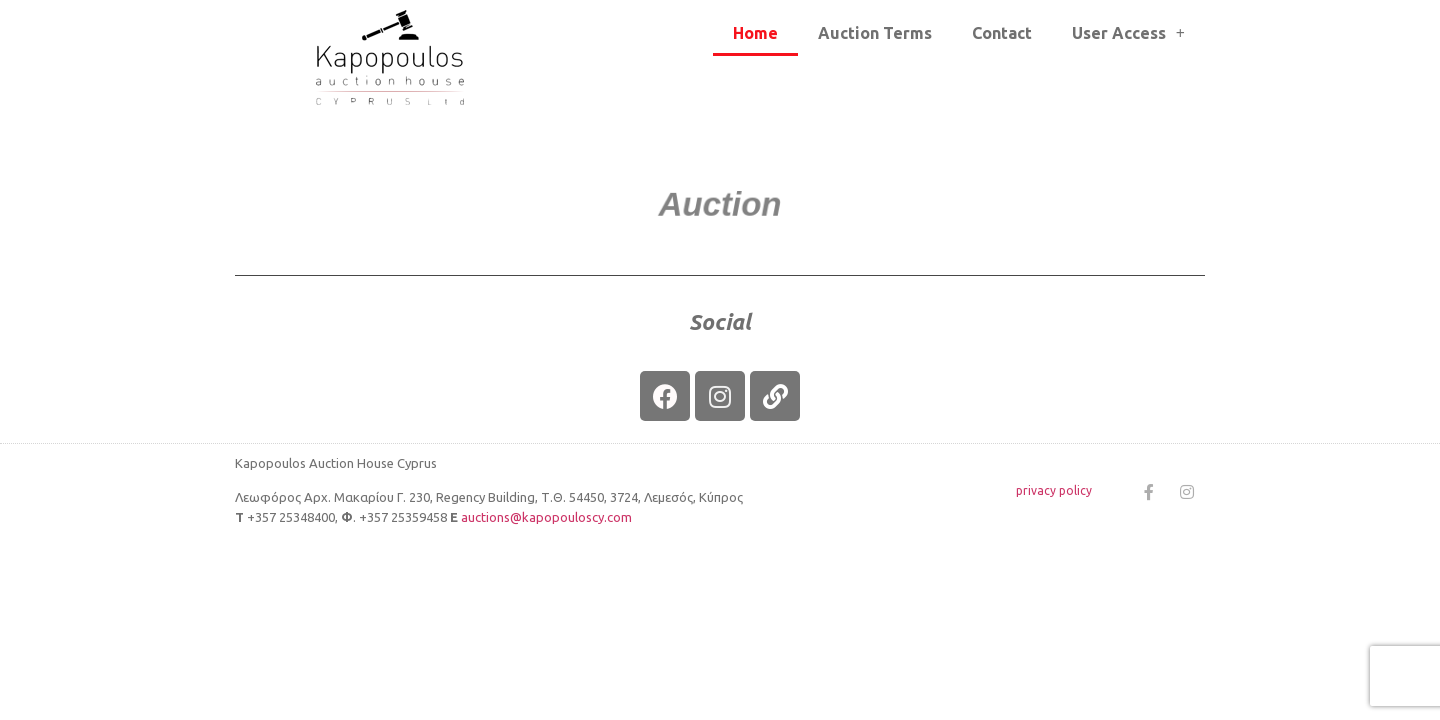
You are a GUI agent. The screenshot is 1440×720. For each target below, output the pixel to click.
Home (755, 33)
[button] (720, 205)
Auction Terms (875, 33)
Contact (1002, 33)
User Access (1128, 33)
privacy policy (1054, 490)
